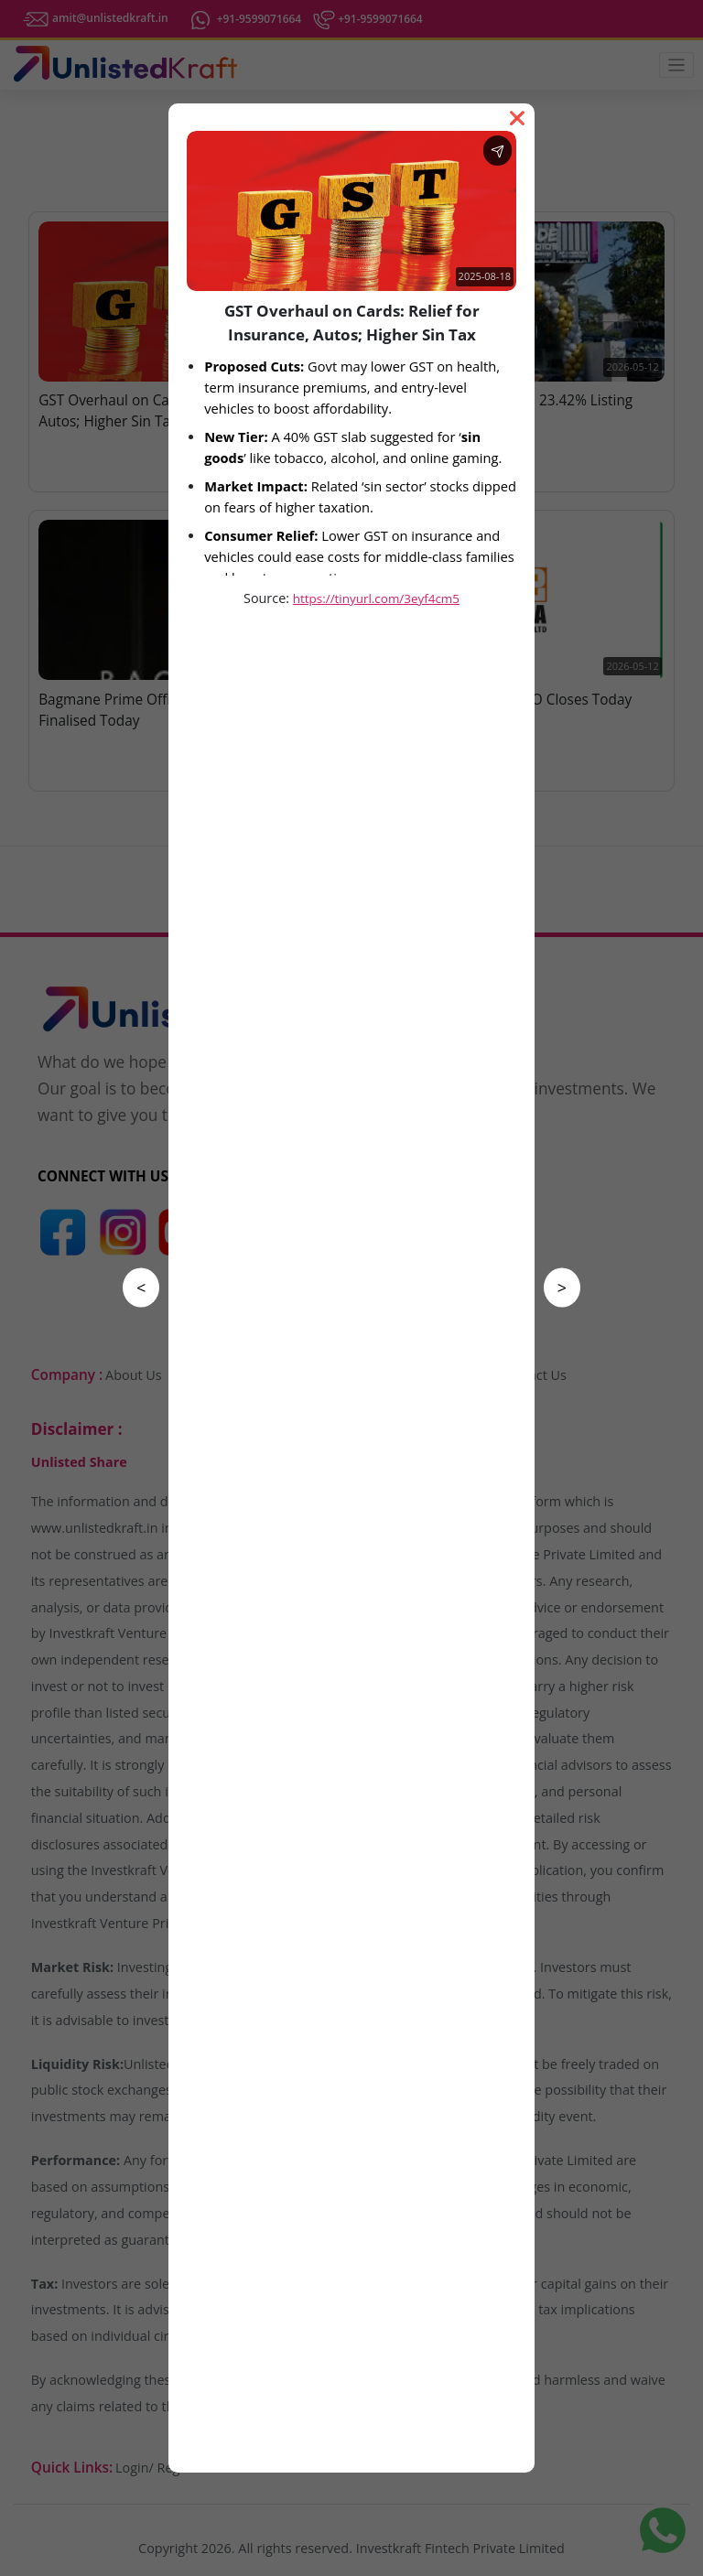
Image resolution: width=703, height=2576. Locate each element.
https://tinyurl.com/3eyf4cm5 (376, 598)
